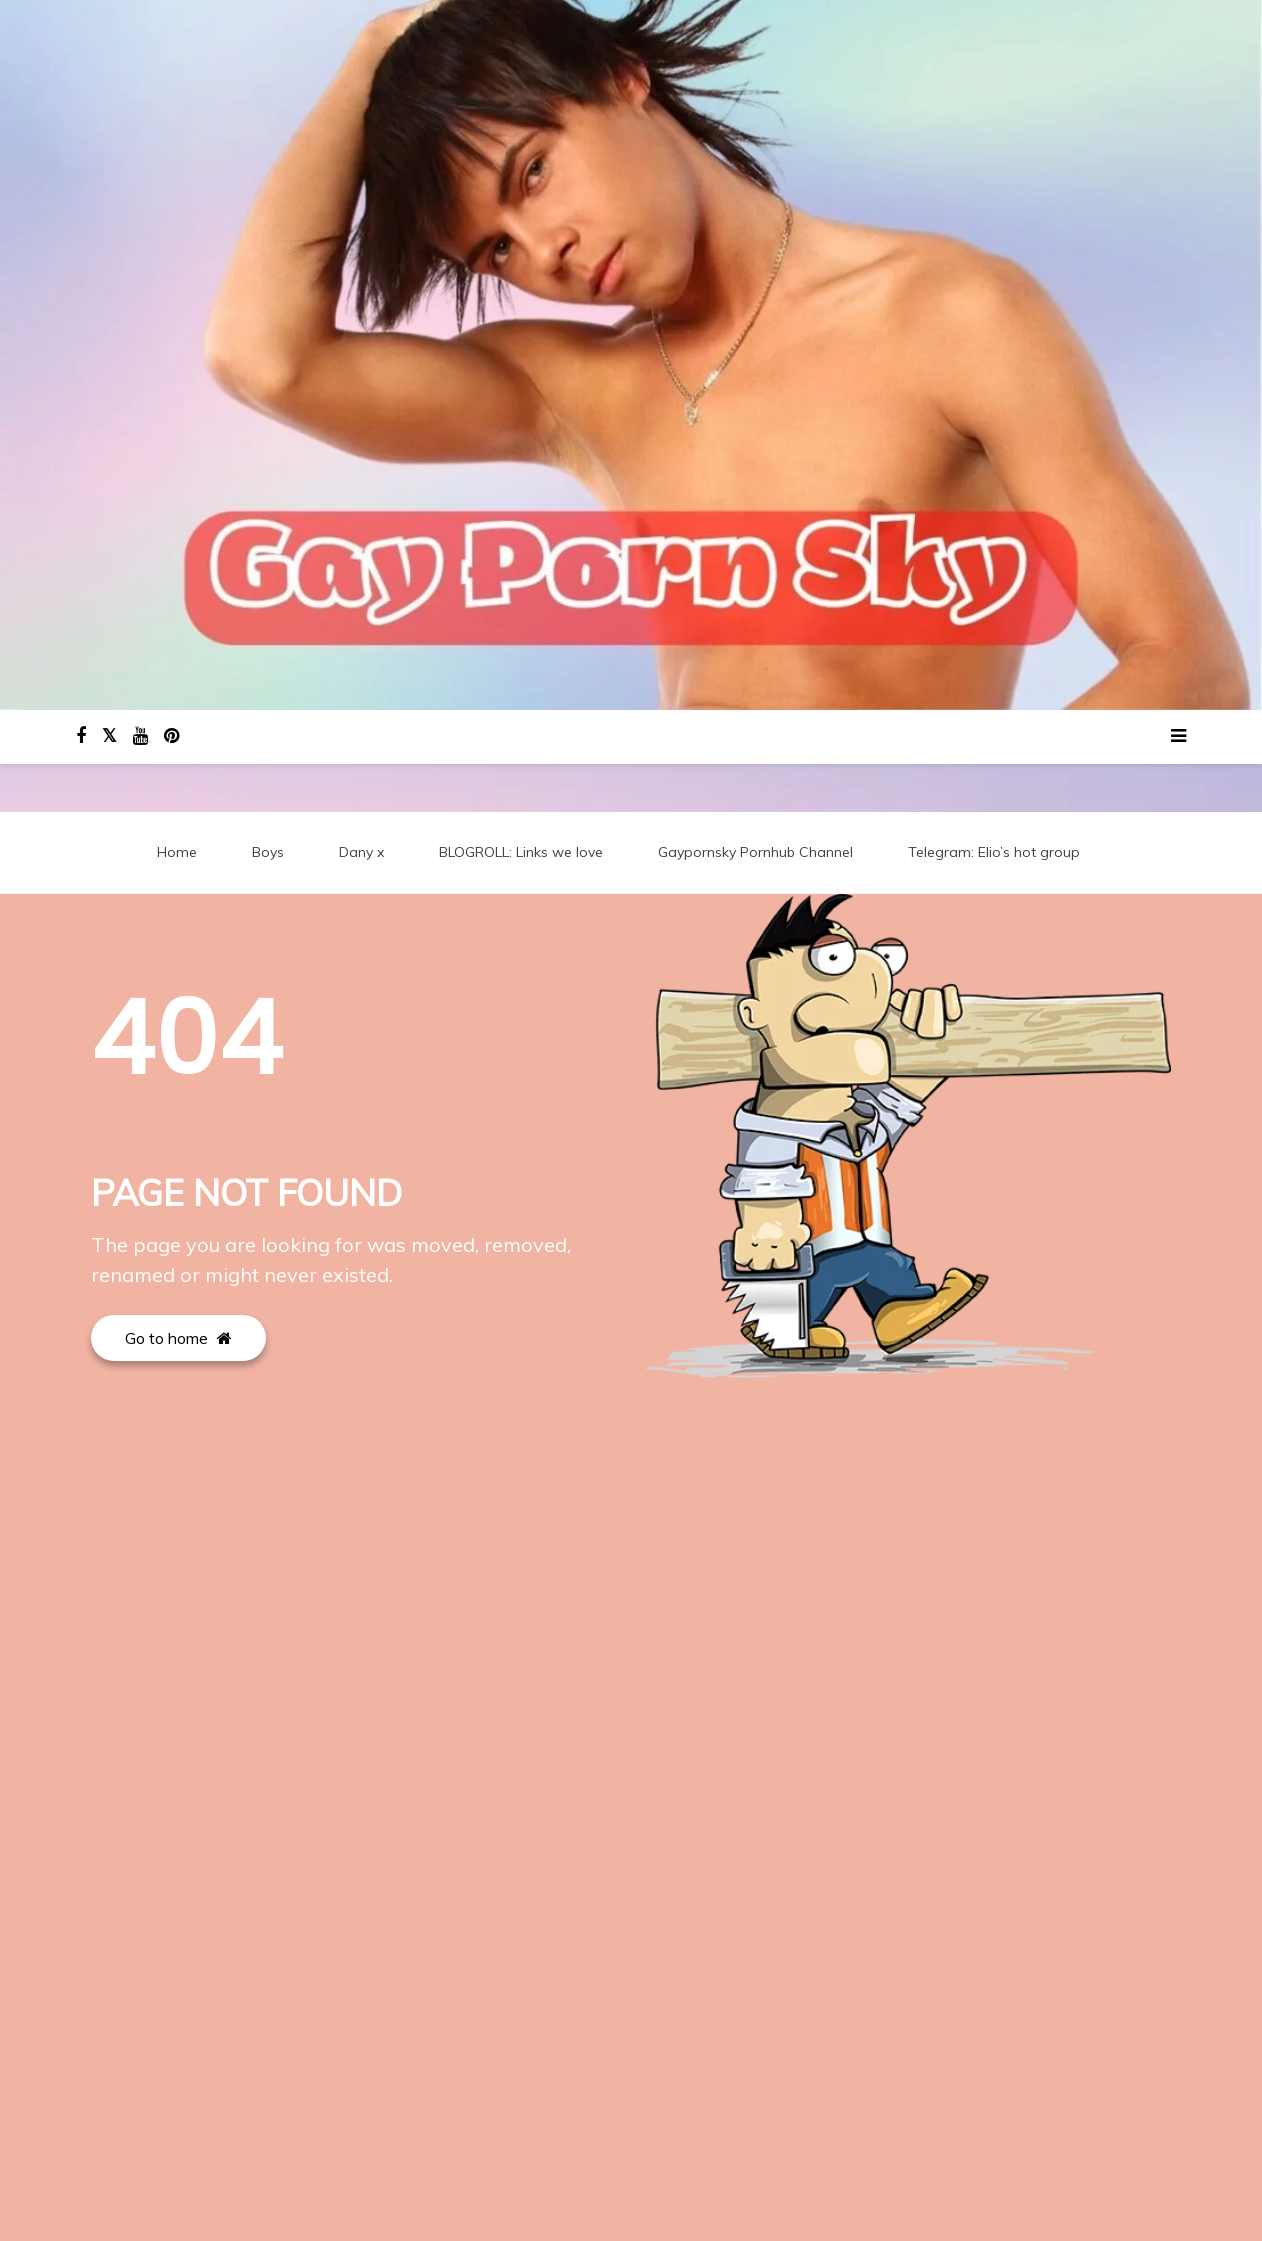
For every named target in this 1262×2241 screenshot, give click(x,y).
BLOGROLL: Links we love (521, 853)
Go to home (178, 1339)
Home (177, 853)
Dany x (361, 853)
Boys (268, 853)
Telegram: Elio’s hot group (994, 853)
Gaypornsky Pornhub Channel (755, 853)
